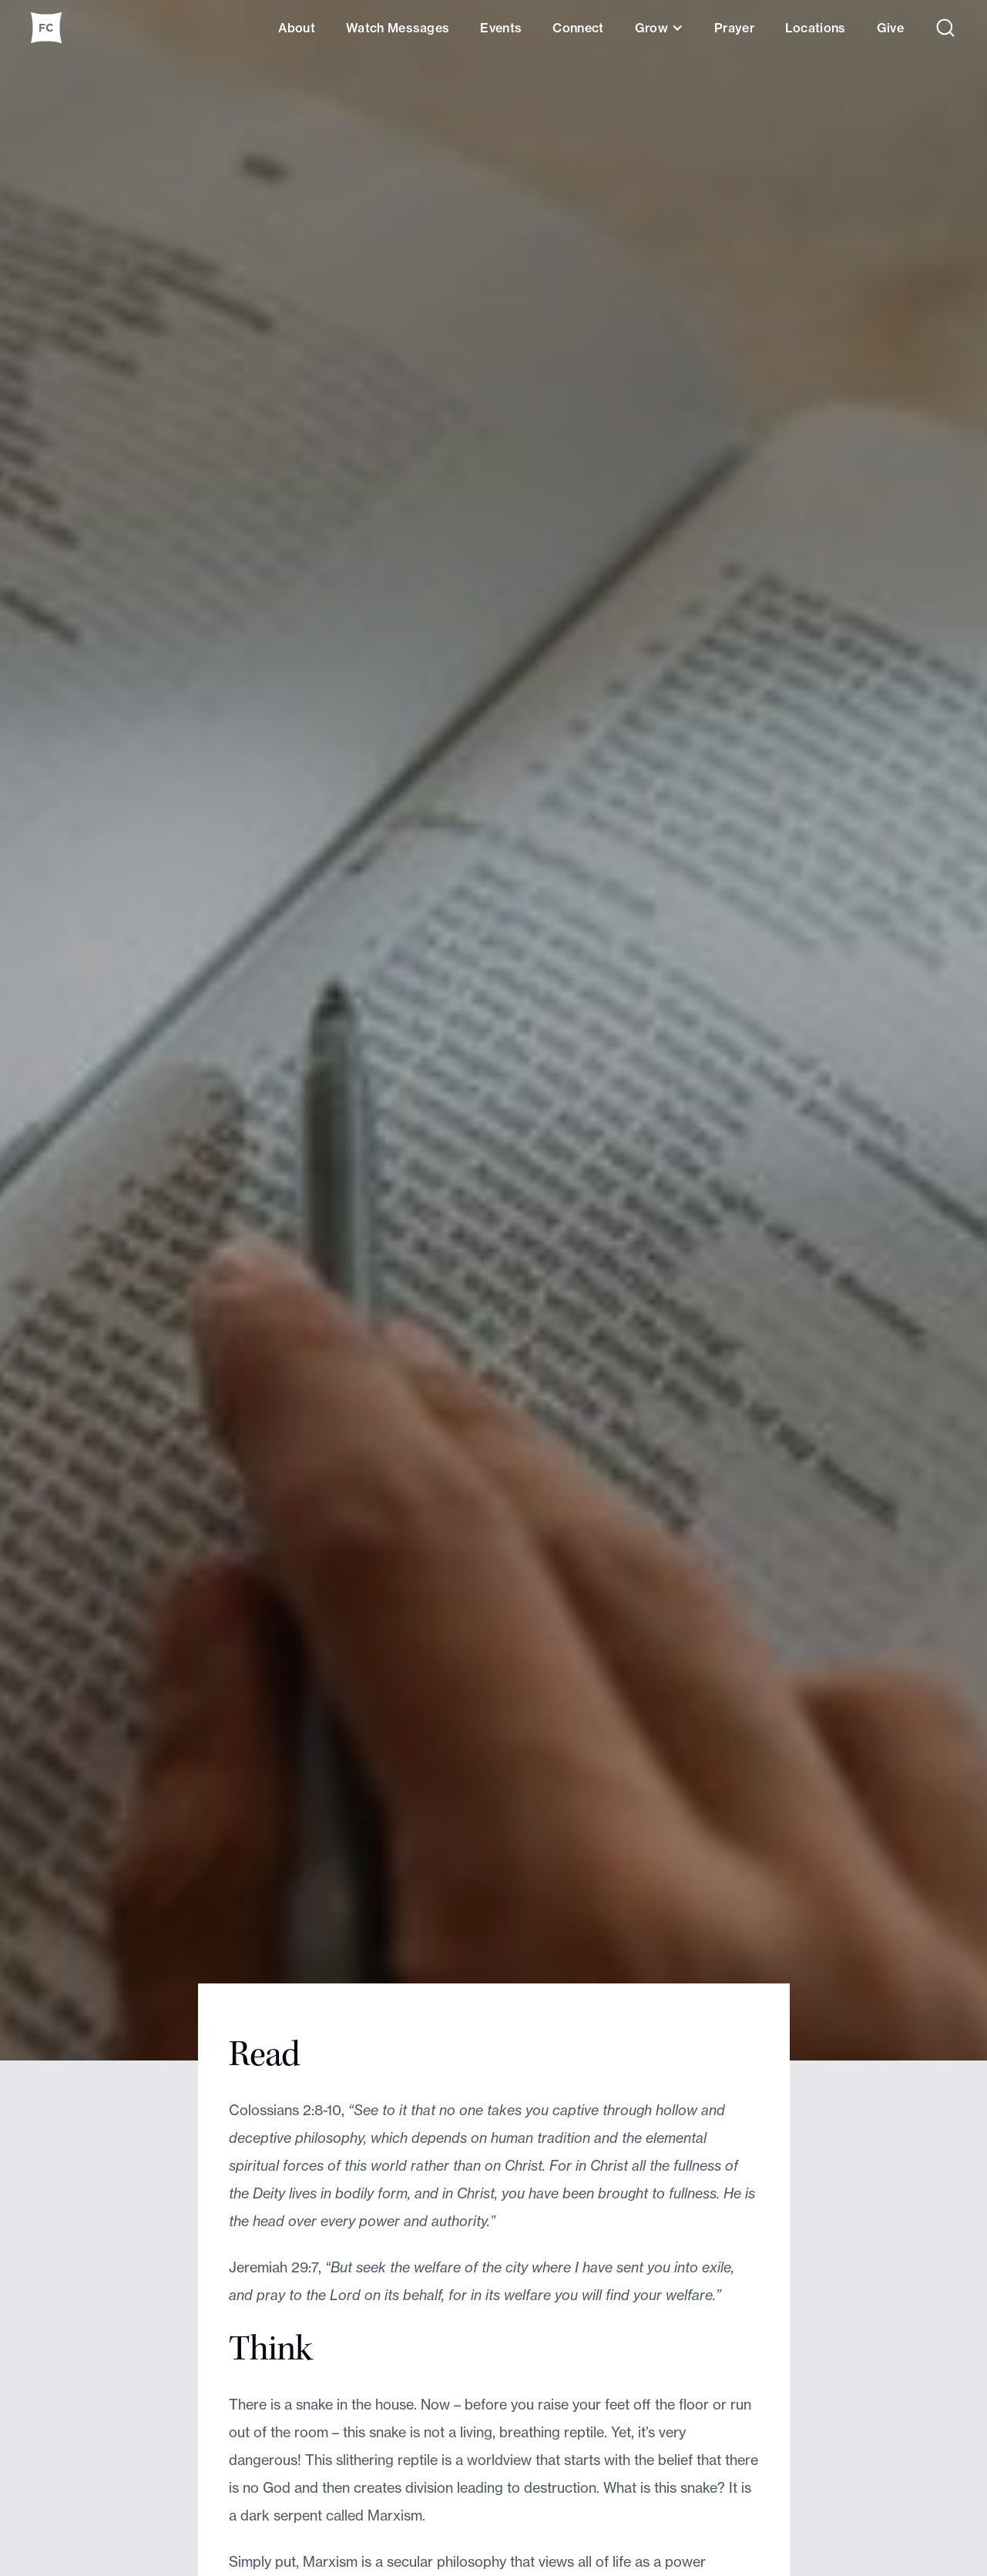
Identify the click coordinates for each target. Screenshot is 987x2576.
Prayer (734, 27)
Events (501, 27)
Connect (577, 27)
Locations (815, 27)
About (296, 27)
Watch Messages (397, 27)
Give (890, 27)
